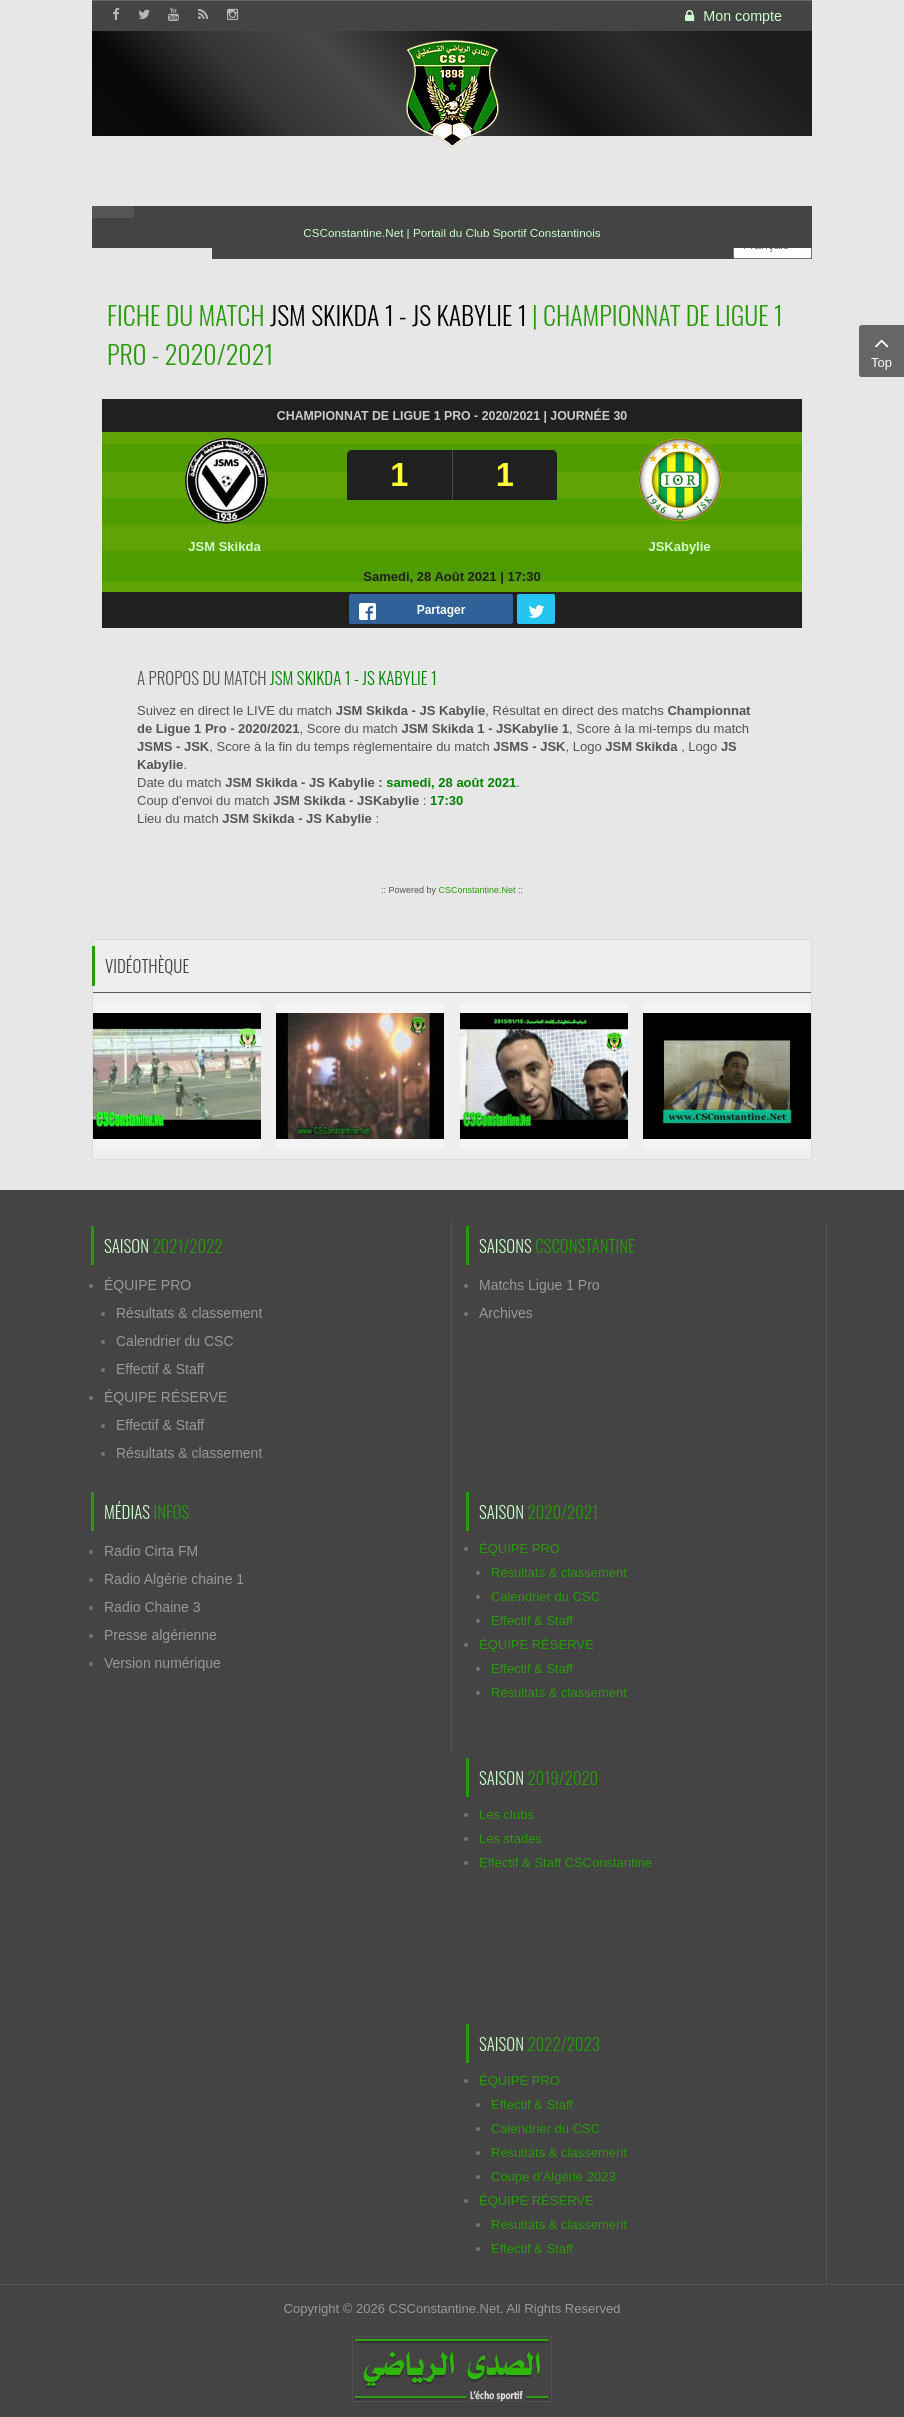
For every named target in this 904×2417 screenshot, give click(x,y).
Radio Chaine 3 (152, 1607)
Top (881, 350)
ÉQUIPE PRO (147, 1285)
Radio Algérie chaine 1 (174, 1579)
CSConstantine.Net (476, 890)
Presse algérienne (160, 1635)
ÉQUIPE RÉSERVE (165, 1397)
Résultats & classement (189, 1313)
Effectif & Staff (160, 1369)
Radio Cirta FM (151, 1551)
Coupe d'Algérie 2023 (553, 2176)
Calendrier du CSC (175, 1341)
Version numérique (162, 1663)
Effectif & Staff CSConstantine (565, 1862)
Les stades (510, 1838)
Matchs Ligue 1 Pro (539, 1285)
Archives (506, 1313)
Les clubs (506, 1814)
